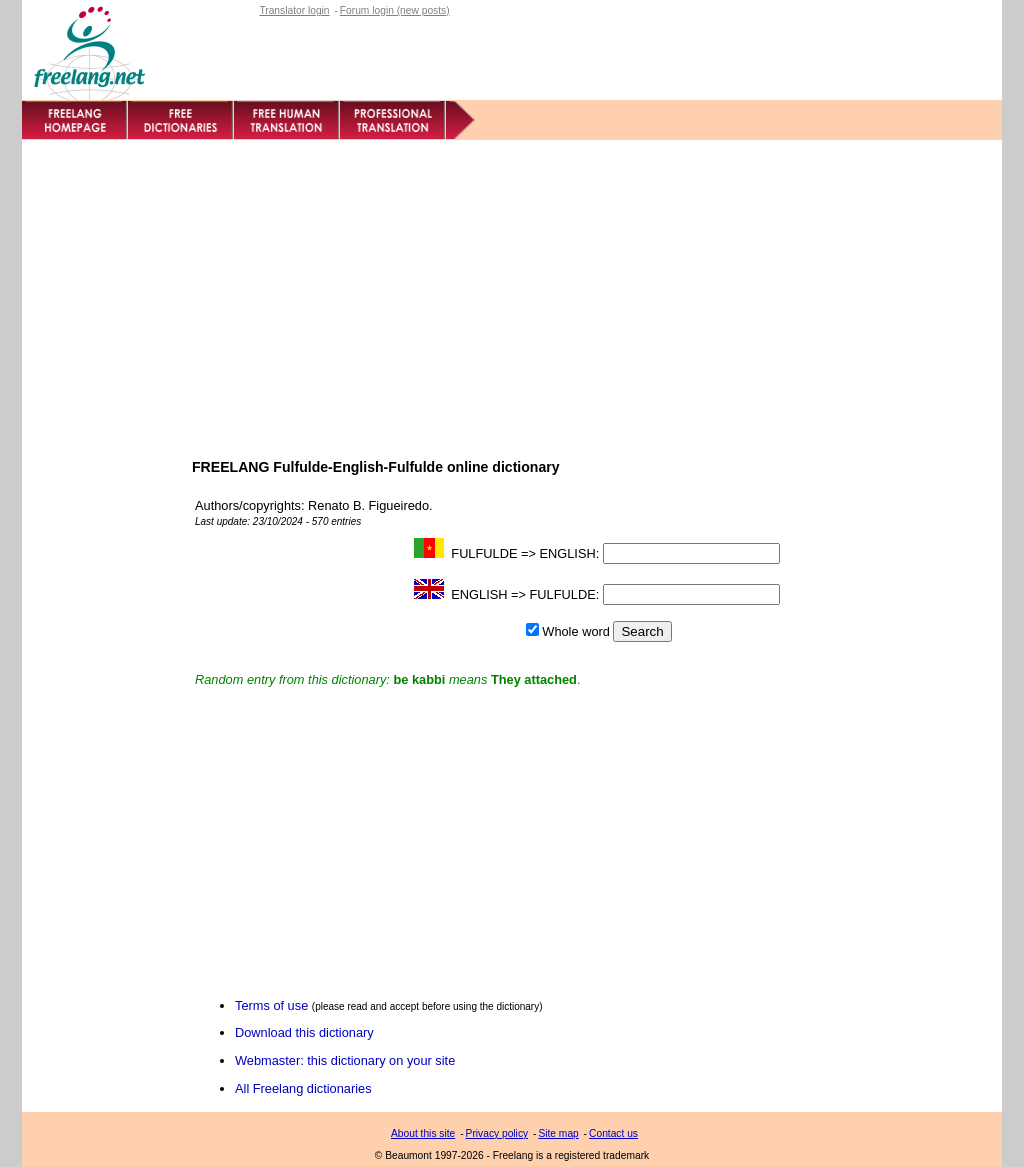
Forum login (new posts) (395, 10)
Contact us (613, 1133)
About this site (423, 1133)
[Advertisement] (512, 290)
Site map (558, 1133)
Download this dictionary (304, 1032)
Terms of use (271, 1005)
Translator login (294, 10)
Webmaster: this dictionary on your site (345, 1060)
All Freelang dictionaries (303, 1088)
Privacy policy (497, 1133)
